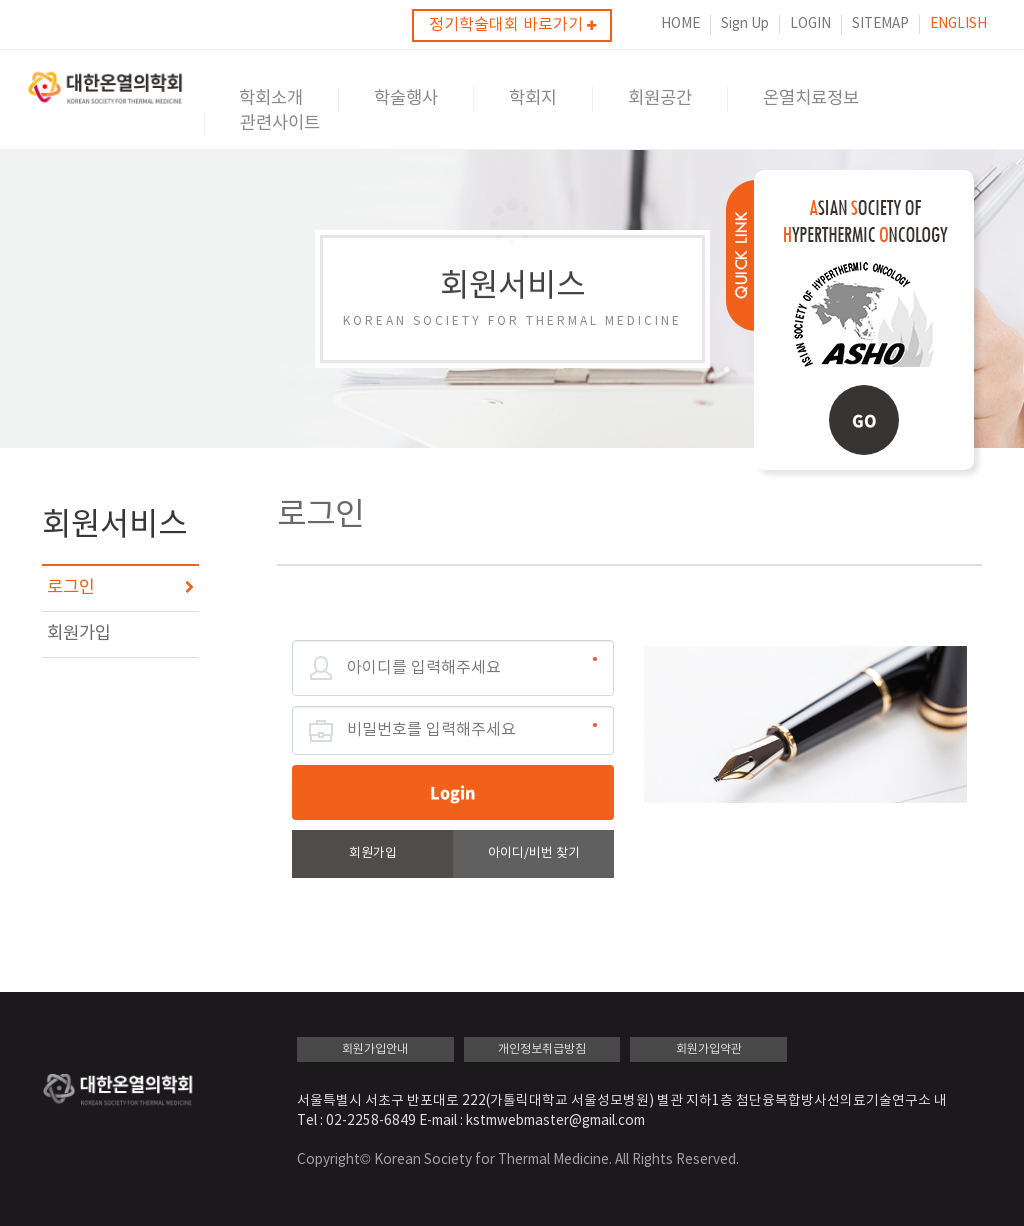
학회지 (533, 99)
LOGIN (810, 24)
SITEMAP (880, 24)
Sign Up (745, 24)
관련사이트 (280, 124)
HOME (680, 24)
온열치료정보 (811, 99)
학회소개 (271, 99)
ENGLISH (958, 24)
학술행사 (406, 99)
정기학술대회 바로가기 (512, 25)
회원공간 (660, 99)
